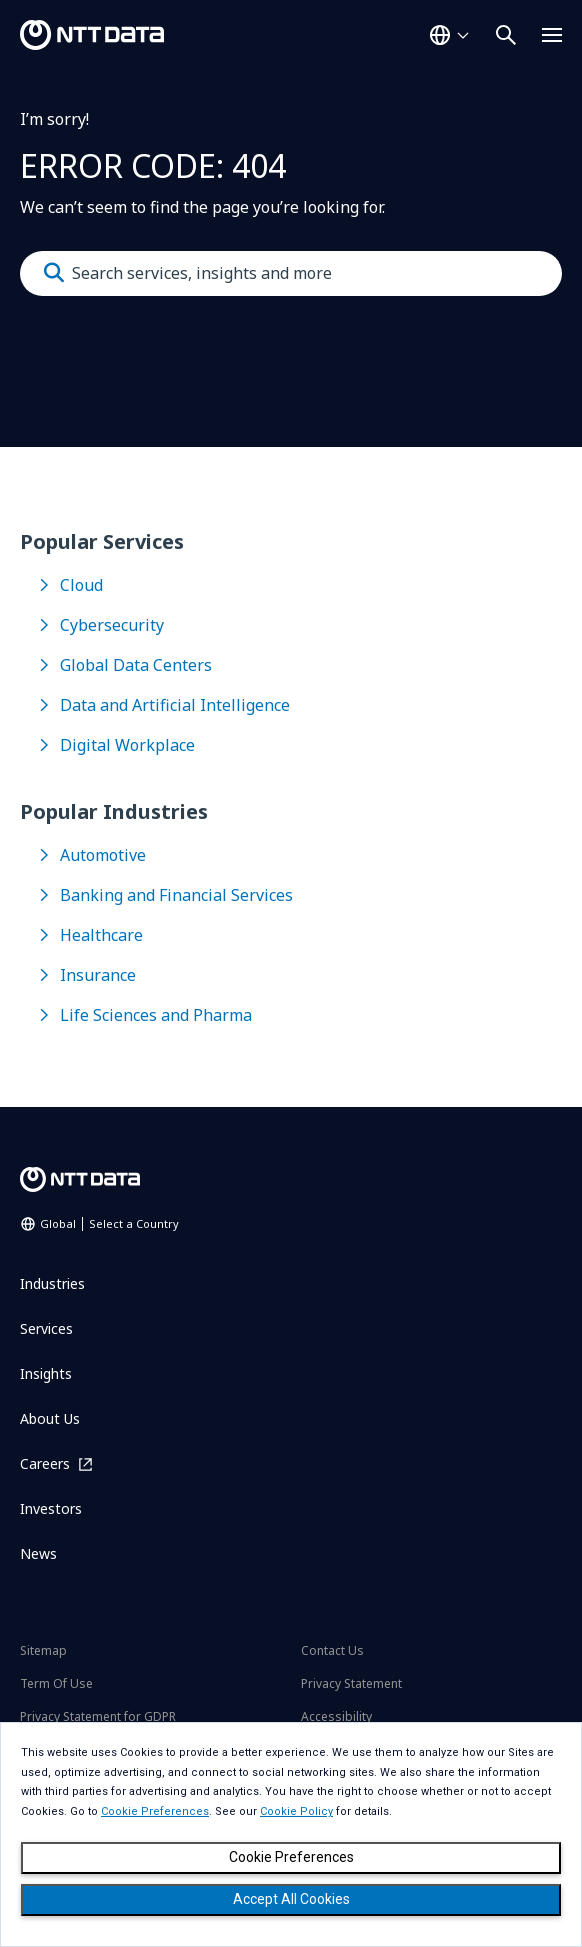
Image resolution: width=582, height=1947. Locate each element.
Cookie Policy (296, 1811)
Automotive (103, 855)
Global (109, 1223)
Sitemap (43, 1650)
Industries (52, 1283)
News (38, 1553)
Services (46, 1328)
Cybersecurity (112, 625)
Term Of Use (56, 1683)
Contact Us (332, 1650)
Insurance (98, 975)
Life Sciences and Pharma (156, 1015)
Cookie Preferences (291, 1857)
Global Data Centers (136, 665)
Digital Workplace (127, 745)
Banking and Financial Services (176, 895)
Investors (51, 1508)
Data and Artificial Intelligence (175, 705)
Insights (46, 1373)
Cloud (81, 585)
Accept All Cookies (291, 1899)
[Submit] (54, 273)
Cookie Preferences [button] (155, 1811)
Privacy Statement (351, 1683)
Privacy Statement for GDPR (98, 1716)
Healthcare (101, 935)
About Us (50, 1418)
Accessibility (336, 1716)
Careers (45, 1463)
